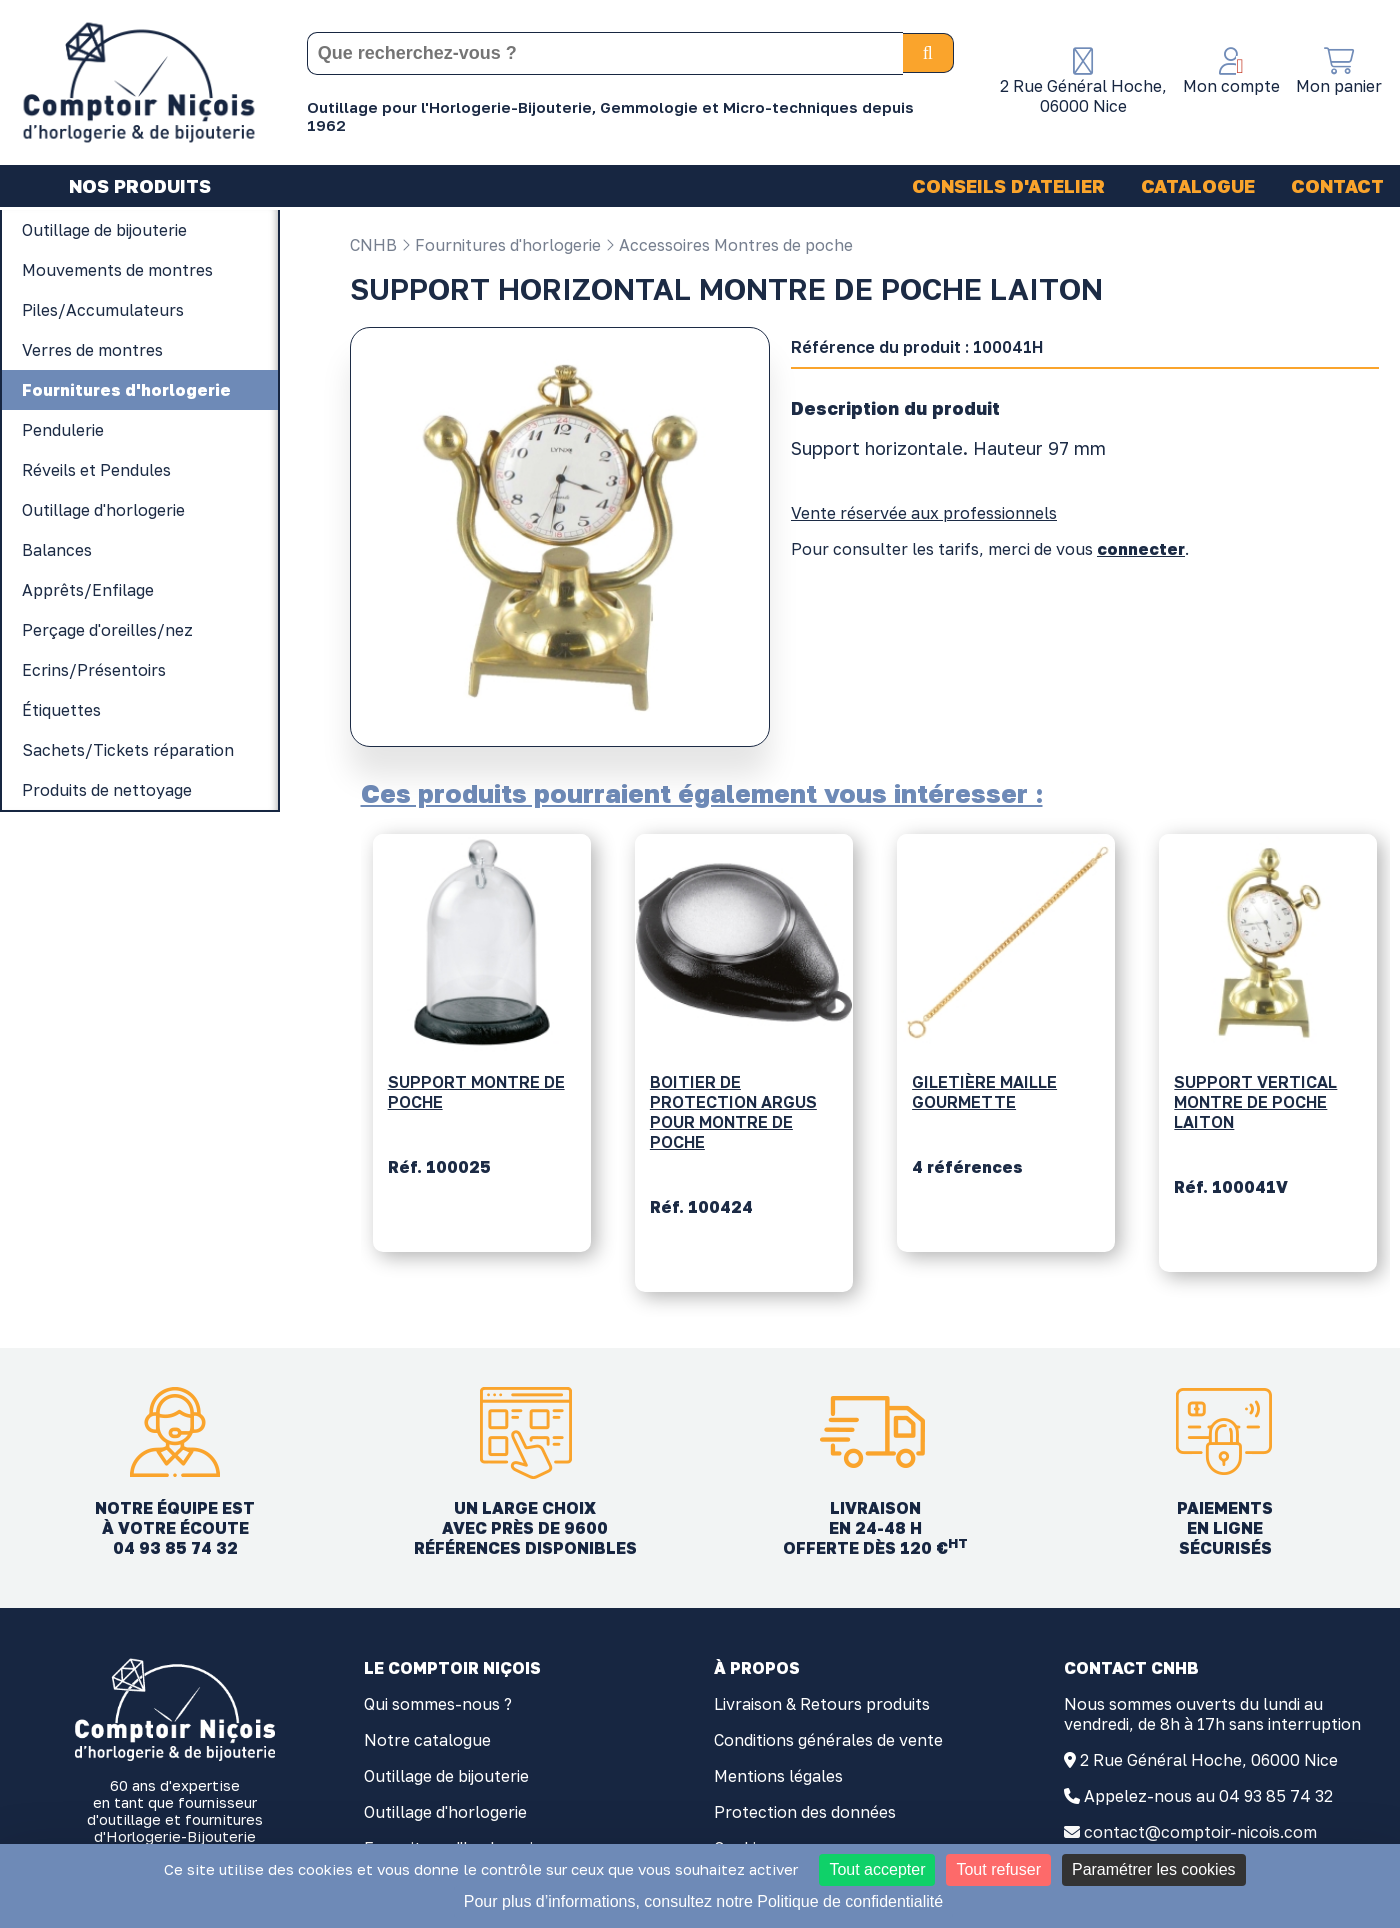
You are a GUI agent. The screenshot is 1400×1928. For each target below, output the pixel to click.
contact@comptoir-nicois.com (1200, 1832)
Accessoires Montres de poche (729, 245)
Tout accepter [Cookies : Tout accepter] (877, 1869)
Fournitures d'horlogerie (501, 245)
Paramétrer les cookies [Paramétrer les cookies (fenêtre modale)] (1154, 1869)
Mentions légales (778, 1776)
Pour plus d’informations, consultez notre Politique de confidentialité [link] (703, 1901)
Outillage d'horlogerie (445, 1812)
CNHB (373, 245)
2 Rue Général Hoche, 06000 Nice (1209, 1760)
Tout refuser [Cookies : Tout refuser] (998, 1869)
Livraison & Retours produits (822, 1704)
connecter (1141, 549)
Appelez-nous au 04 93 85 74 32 (1208, 1796)
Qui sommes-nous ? (438, 1704)
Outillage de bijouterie (446, 1776)
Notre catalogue (427, 1740)
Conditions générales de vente (828, 1740)
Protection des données (805, 1812)
